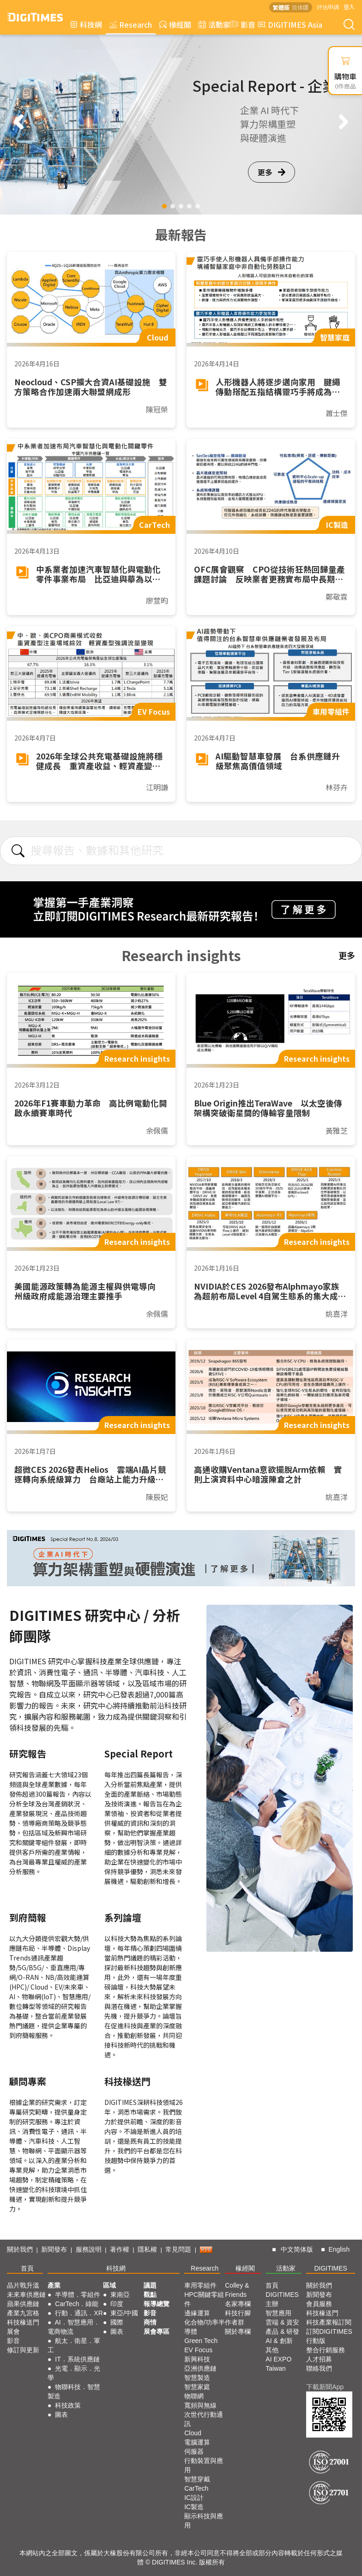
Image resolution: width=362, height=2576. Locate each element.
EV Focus (198, 2350)
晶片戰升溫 (23, 2285)
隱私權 (147, 2249)
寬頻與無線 (200, 2405)
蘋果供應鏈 (23, 2303)
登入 (349, 7)
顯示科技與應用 (203, 2520)
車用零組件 (200, 2285)
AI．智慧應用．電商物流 (74, 2327)
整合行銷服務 (325, 2350)
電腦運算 (197, 2442)
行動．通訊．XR (79, 2313)
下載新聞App (325, 2387)
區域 (109, 2285)
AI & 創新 (278, 2340)
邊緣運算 (197, 2313)
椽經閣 (175, 24)
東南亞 (120, 2294)
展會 (13, 2331)
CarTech (196, 2488)
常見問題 (178, 2249)
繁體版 (281, 7)
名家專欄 (238, 2303)
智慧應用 (278, 2313)
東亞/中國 (124, 2313)
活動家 (214, 24)
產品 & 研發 (282, 2331)
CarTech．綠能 (76, 2303)
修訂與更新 (23, 2350)
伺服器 (194, 2451)
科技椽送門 (23, 2322)
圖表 (61, 2414)
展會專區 (156, 2331)
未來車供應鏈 (26, 2294)
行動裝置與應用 (203, 2465)
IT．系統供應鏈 (77, 2359)
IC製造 (194, 2506)
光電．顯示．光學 (74, 2373)
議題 (150, 2285)
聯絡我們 (319, 2368)
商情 (150, 2322)
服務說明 (89, 2249)
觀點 (150, 2294)
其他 (271, 2350)
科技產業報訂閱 (328, 2322)
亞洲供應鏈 (200, 2368)
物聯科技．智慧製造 (74, 2391)
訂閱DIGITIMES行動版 (329, 2336)
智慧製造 (197, 2377)
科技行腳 (238, 2313)
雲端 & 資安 (282, 2322)
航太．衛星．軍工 (74, 2345)
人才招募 (319, 2359)
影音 (241, 24)
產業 (54, 2285)
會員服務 (319, 2303)
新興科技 (197, 2359)
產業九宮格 (23, 2313)
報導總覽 (156, 2303)
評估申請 (328, 7)
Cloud (192, 2433)
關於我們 (20, 2249)
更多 (271, 172)
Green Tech (200, 2340)
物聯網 (194, 2396)
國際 (116, 2322)
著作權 (119, 2249)
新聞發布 (54, 2249)
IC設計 (194, 2497)
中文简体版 (297, 2249)
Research (130, 24)
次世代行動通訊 (203, 2419)
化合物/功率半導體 (204, 2327)
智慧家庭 (197, 2387)
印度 (116, 2303)
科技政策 (68, 2405)
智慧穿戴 (197, 2479)
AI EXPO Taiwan (278, 2363)
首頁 (27, 2268)
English (339, 2249)
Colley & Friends (237, 2290)
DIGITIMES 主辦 (282, 2299)
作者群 (234, 2322)
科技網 (86, 24)
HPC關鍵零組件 (204, 2299)
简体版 (300, 7)
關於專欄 (238, 2331)
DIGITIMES (330, 2268)
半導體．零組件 (77, 2294)
